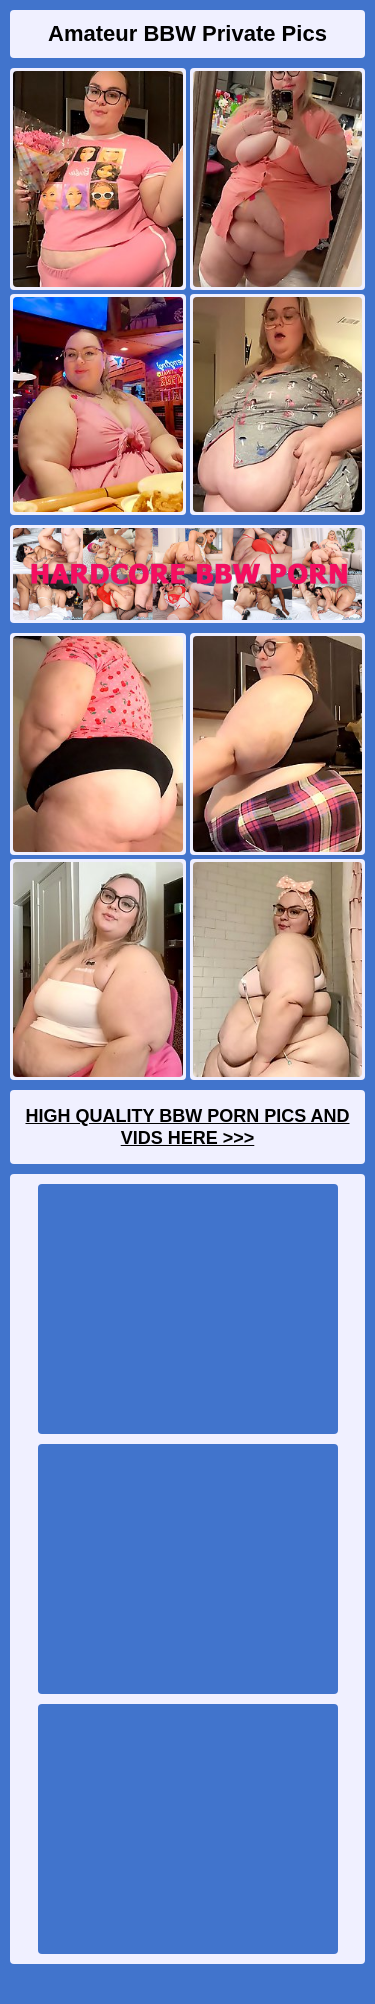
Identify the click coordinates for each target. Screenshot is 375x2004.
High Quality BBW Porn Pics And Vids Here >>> (187, 1127)
